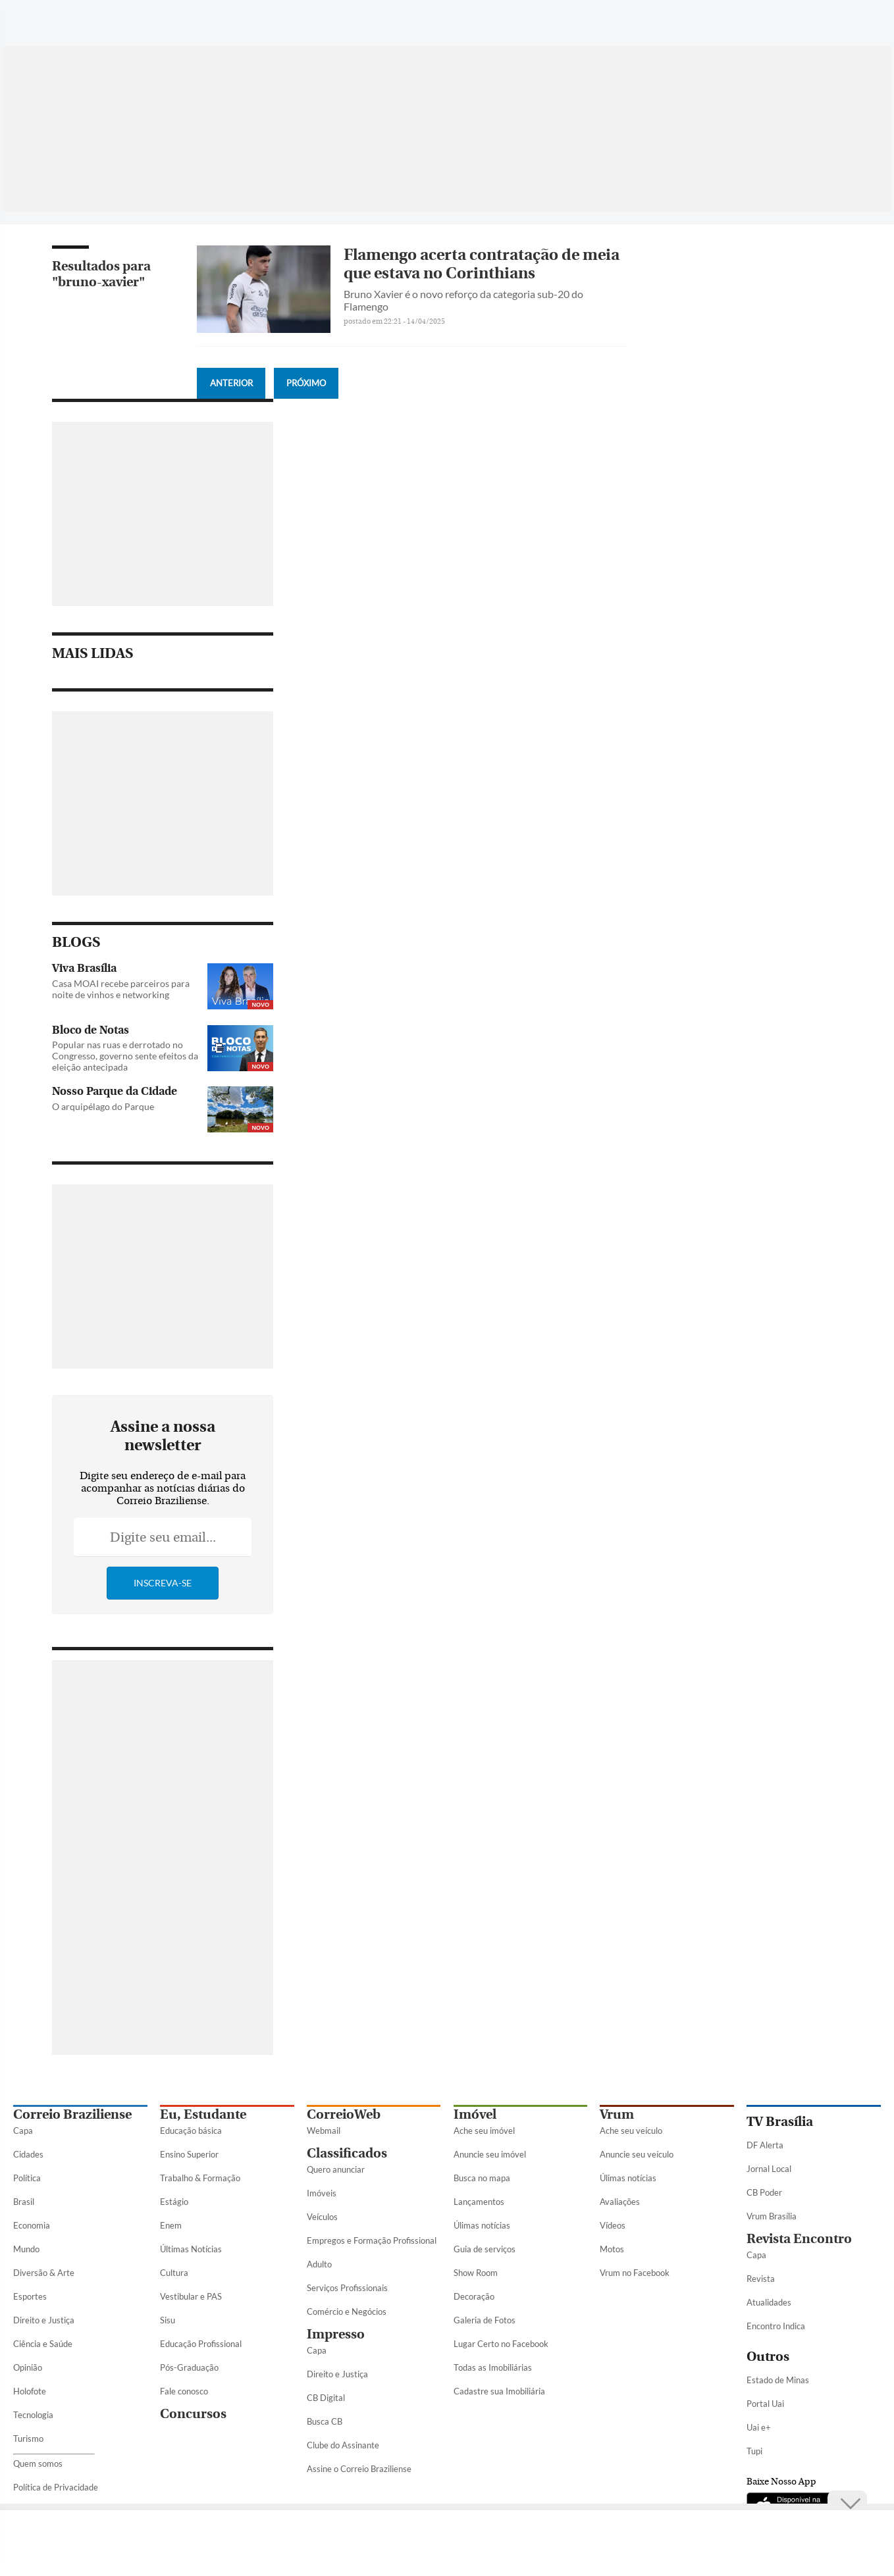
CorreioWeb (344, 2114)
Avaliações (620, 2201)
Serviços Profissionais (347, 2288)
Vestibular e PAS (191, 2296)
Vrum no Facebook (635, 2272)
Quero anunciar (336, 2169)
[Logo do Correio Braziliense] (197, 16)
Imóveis (321, 2193)
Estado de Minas (778, 2380)
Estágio (174, 2201)
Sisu (167, 2320)
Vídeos (612, 2225)
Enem (171, 2225)
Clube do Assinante (343, 2445)
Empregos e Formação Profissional (371, 2240)
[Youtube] (823, 22)
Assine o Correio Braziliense (359, 2468)
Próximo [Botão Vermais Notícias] (306, 383)
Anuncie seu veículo (636, 2154)
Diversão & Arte (43, 2272)
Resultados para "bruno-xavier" (101, 274)
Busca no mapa (482, 2178)
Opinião (27, 2367)
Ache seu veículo (631, 2130)
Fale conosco (184, 2391)
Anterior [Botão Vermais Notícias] (231, 383)
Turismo (28, 2438)
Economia (31, 2225)
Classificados (347, 2153)
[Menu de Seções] (38, 16)
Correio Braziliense (72, 2114)
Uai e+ (759, 2427)
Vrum (617, 2114)
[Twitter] (773, 22)
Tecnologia (33, 2415)
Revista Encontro (799, 2238)
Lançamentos (479, 2201)
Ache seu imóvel (484, 2130)
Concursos (193, 2413)
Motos (612, 2249)
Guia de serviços (484, 2249)
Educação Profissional (201, 2343)
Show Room (476, 2272)
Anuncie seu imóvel (490, 2154)
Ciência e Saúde (42, 2343)
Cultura (174, 2272)
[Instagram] (798, 22)
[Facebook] (748, 22)
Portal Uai (765, 2403)
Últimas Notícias (191, 2249)
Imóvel (475, 2114)
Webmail (323, 2130)
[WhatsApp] (723, 22)
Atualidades (769, 2302)
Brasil (23, 2201)
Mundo (26, 2249)
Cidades (28, 2154)
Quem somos (38, 2463)
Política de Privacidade (55, 2487)
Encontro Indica (776, 2326)
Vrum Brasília (772, 2216)
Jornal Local (769, 2168)
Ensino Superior (189, 2154)
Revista (761, 2278)
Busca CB (324, 2421)
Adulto (319, 2264)
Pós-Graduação (189, 2367)
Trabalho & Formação (200, 2178)
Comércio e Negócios (346, 2311)
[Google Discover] (847, 16)
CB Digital (326, 2397)
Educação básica (191, 2130)
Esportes (30, 2296)
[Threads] (871, 22)
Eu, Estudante (203, 2114)
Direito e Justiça (43, 2320)
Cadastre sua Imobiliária (499, 2391)
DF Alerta (765, 2145)
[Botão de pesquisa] (77, 16)
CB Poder (764, 2192)
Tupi (754, 2451)
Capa (23, 2130)
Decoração (474, 2296)
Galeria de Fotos (484, 2320)
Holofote (29, 2391)
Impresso (336, 2334)
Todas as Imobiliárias (493, 2367)
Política (27, 2178)
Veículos (322, 2216)
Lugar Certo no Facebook (501, 2343)
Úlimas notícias (482, 2225)
